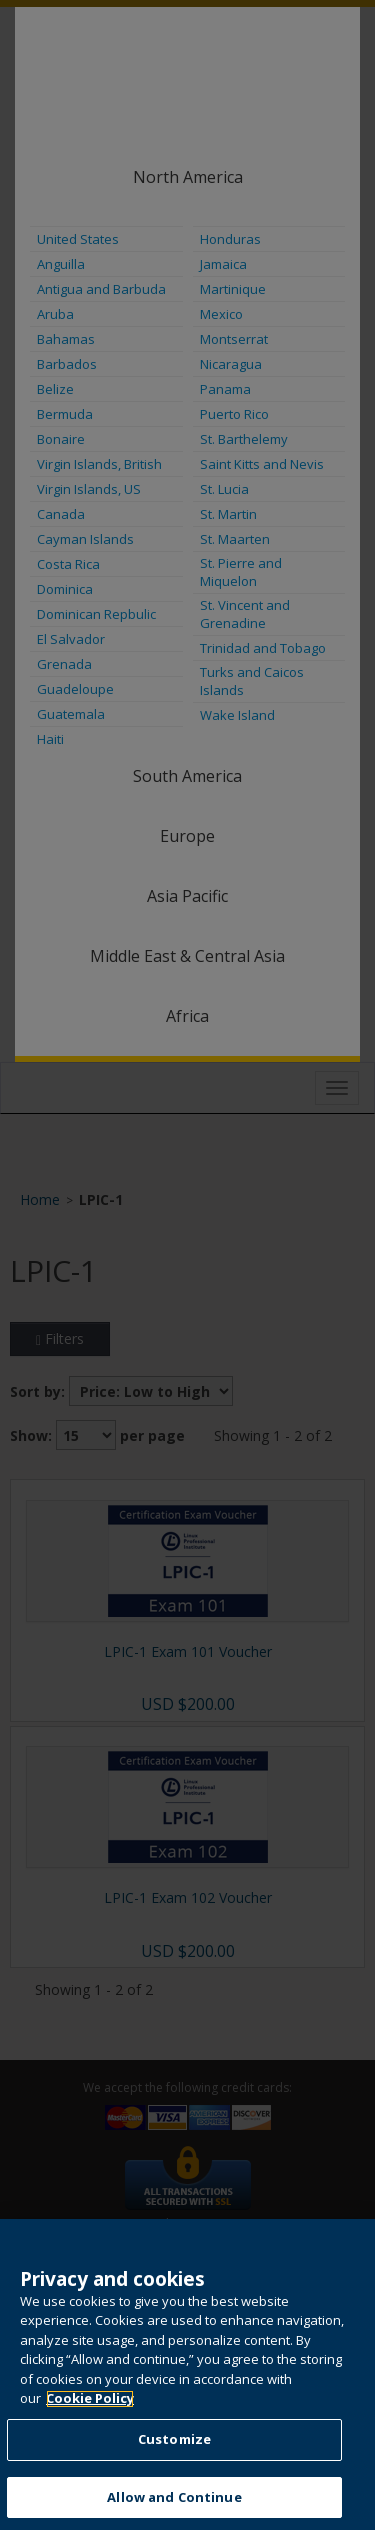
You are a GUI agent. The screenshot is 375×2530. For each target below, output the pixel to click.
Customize (174, 2458)
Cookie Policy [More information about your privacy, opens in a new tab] (90, 2417)
